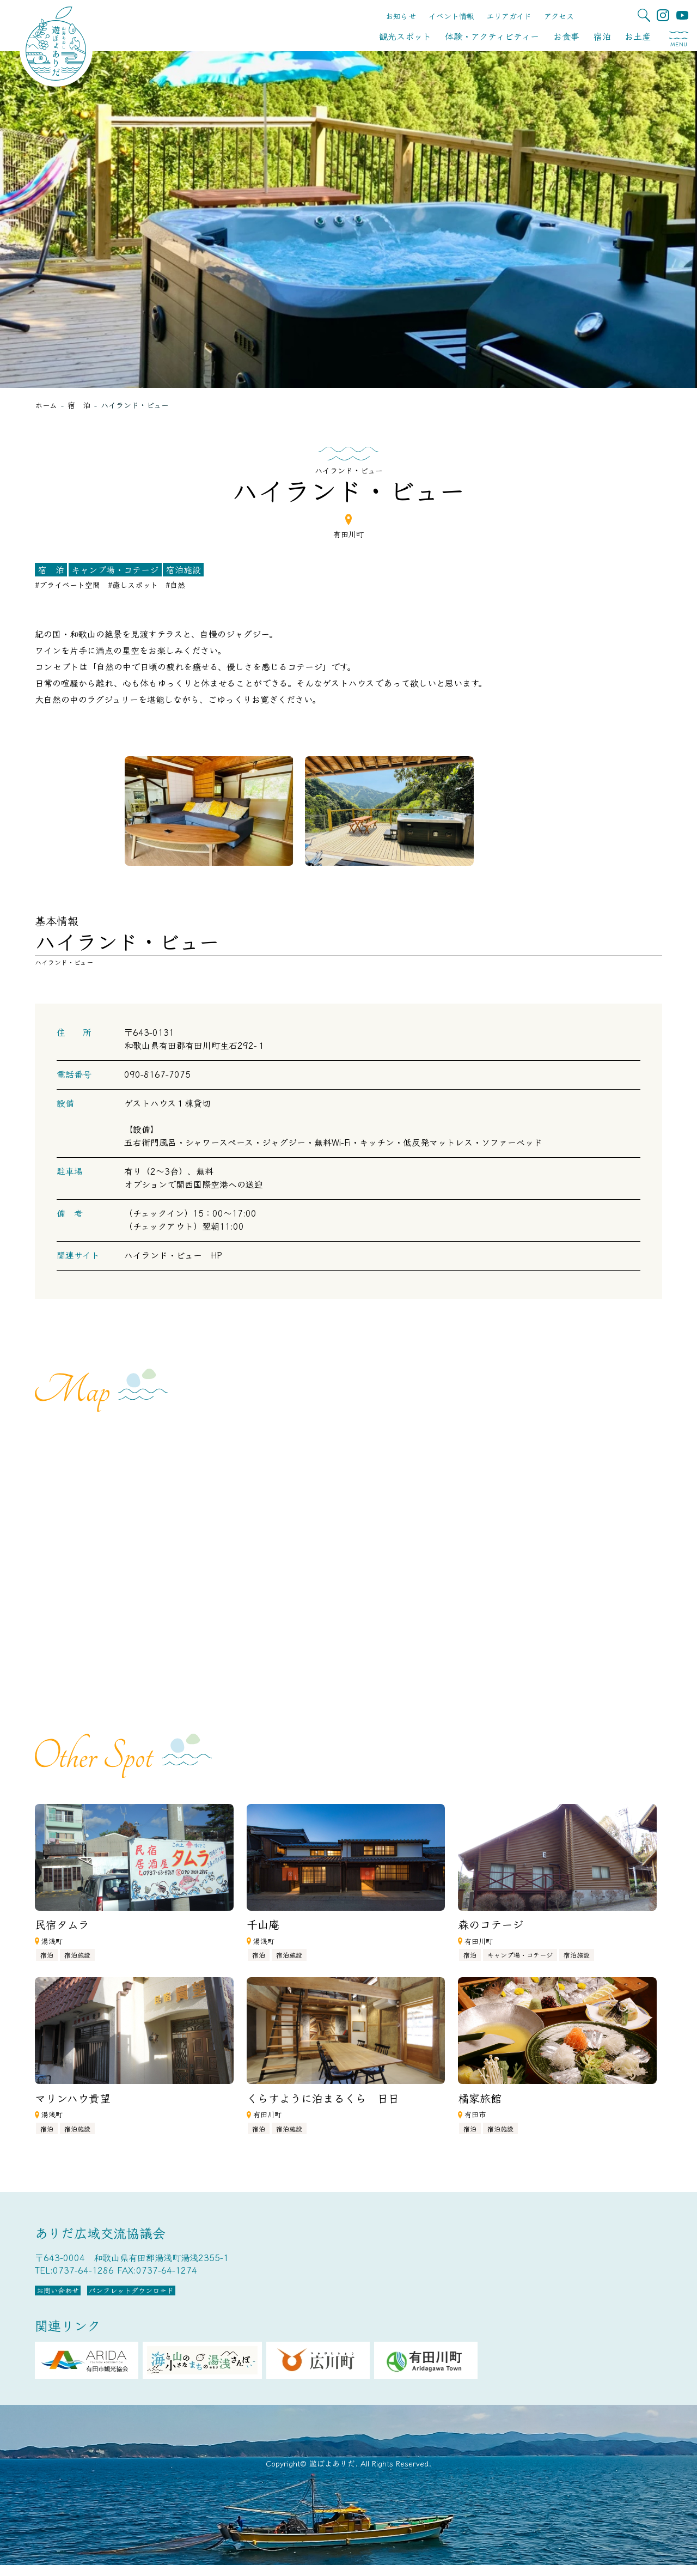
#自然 (175, 584)
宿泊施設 (183, 569)
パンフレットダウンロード (203, 2295)
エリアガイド (508, 15)
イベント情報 (451, 15)
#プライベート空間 (67, 584)
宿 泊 (51, 569)
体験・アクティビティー (492, 35)
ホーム (46, 404)
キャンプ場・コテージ (114, 569)
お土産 (638, 35)
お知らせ (401, 15)
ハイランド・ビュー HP (173, 1254)
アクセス (559, 15)
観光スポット (405, 35)
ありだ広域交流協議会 (100, 2232)
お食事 (566, 35)
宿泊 (602, 35)
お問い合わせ (80, 2295)
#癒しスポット (133, 584)
